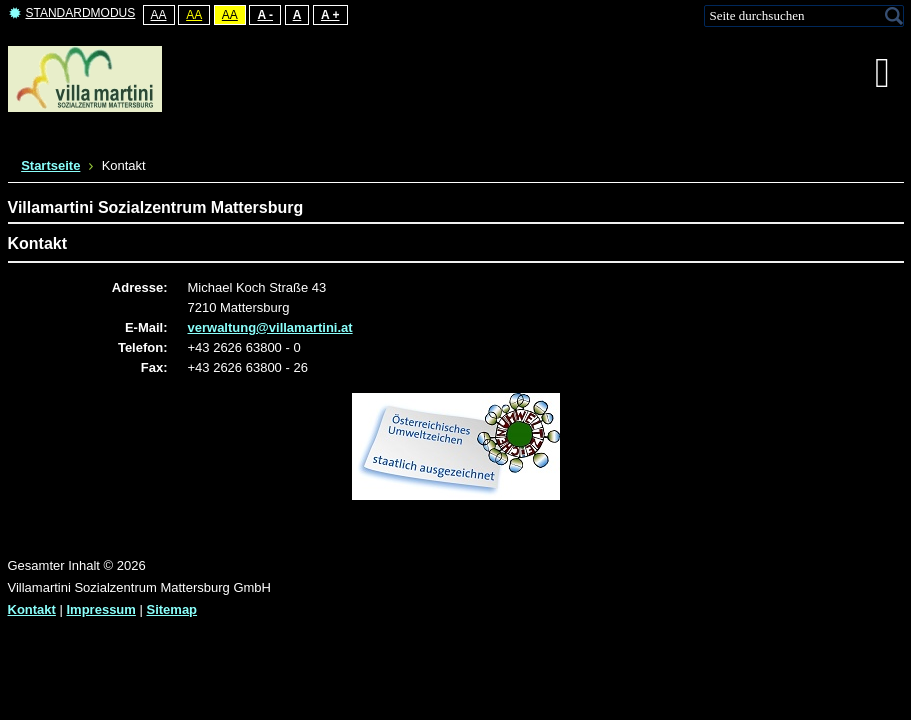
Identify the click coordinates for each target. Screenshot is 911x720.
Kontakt (32, 609)
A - (265, 15)
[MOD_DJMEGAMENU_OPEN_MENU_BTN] (883, 73)
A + (330, 15)
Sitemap (171, 609)
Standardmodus (72, 13)
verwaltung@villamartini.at (270, 327)
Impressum (101, 609)
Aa (159, 15)
